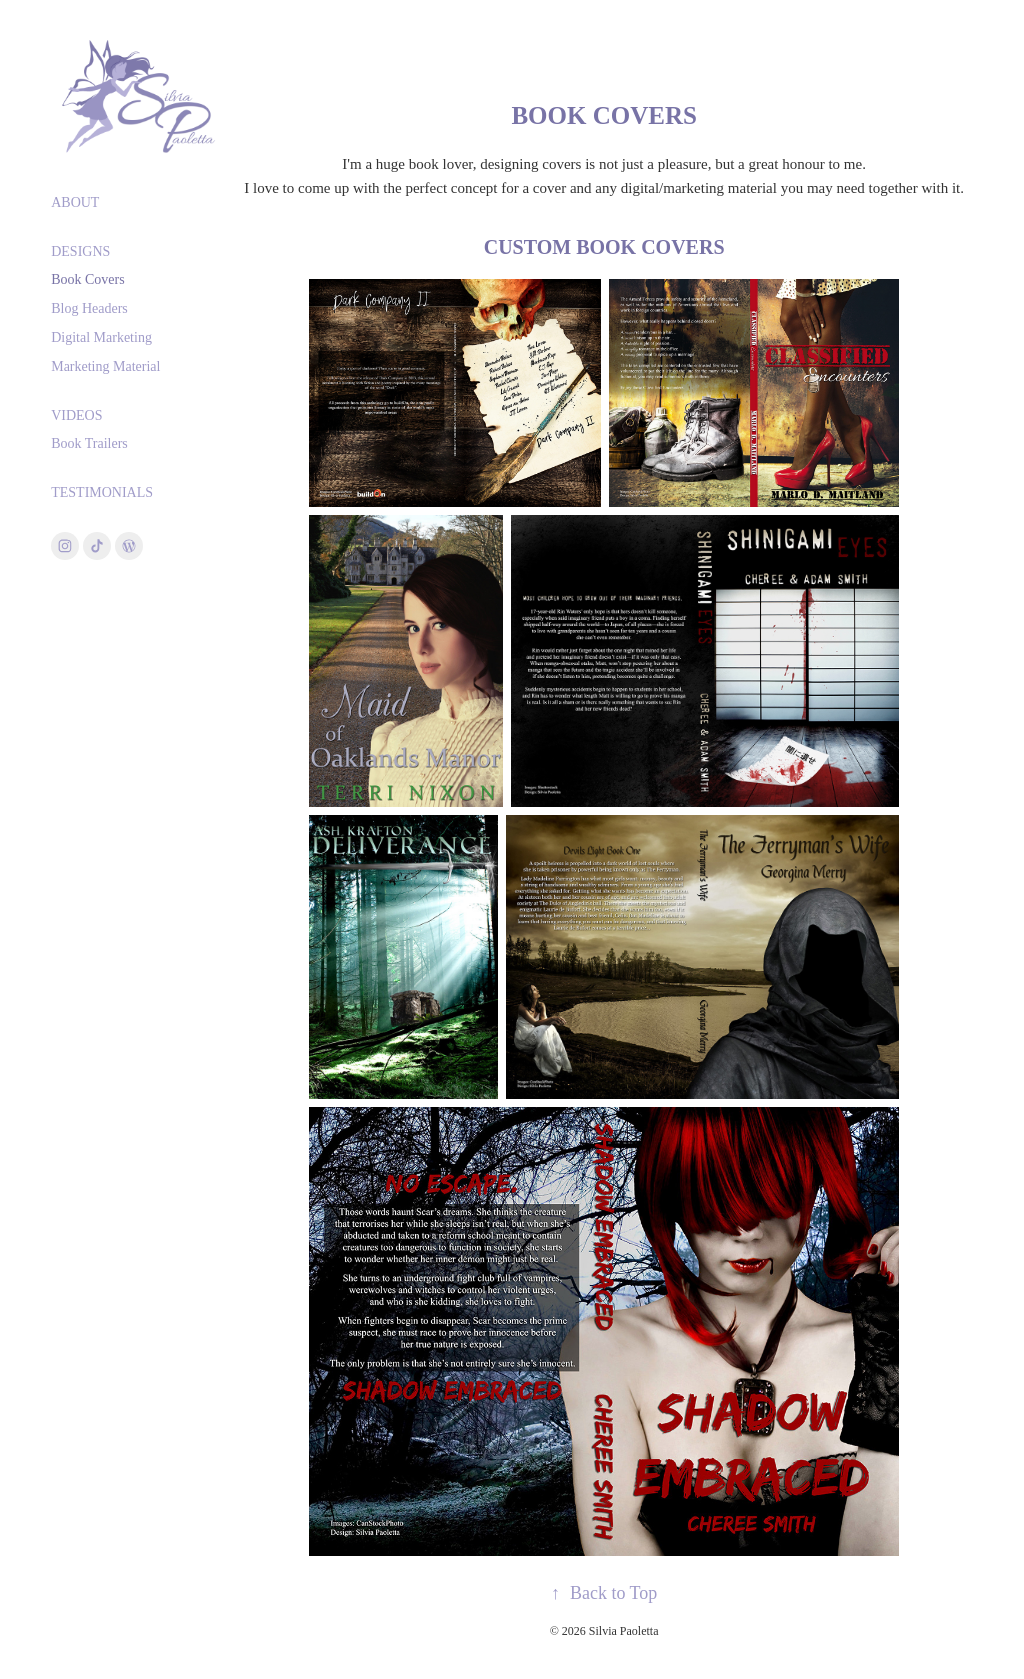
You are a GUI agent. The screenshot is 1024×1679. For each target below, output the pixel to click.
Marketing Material (105, 366)
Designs (80, 251)
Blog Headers (89, 308)
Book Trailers (89, 443)
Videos (76, 415)
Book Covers (88, 279)
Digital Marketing (101, 337)
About (75, 202)
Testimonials (102, 492)
